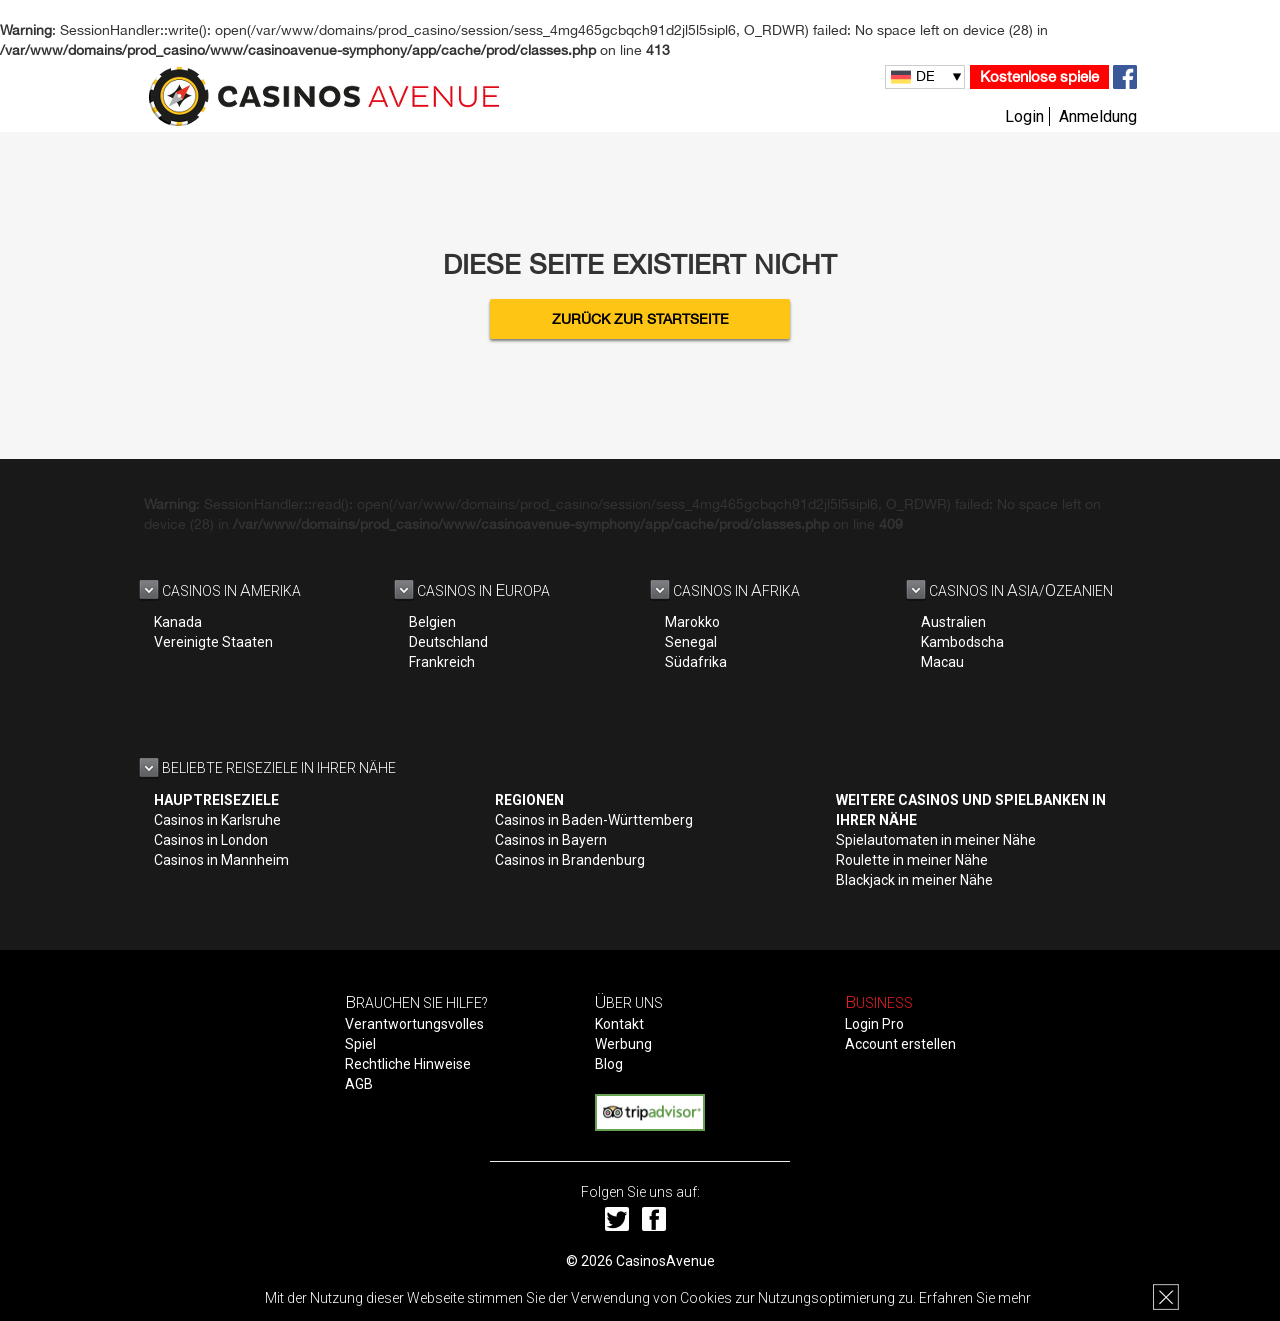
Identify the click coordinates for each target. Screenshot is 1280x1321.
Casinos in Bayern (551, 840)
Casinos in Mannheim (221, 860)
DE (925, 76)
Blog (609, 1064)
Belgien (432, 622)
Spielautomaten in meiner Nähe (936, 840)
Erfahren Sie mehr (975, 1298)
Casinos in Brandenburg (570, 860)
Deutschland (448, 642)
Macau (942, 662)
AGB (359, 1084)
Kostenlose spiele (1039, 76)
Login (1024, 116)
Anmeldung (1098, 116)
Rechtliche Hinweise (408, 1064)
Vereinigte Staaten (213, 642)
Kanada (178, 622)
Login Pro (874, 1024)
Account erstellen (900, 1044)
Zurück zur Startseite (640, 319)
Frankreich (442, 662)
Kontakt (619, 1024)
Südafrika (696, 662)
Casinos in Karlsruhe (217, 820)
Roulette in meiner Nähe (912, 860)
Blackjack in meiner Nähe (914, 880)
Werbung (623, 1044)
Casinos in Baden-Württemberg (594, 820)
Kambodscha (962, 642)
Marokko (692, 622)
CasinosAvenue (665, 1261)
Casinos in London (211, 840)
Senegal (691, 642)
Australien (953, 622)
